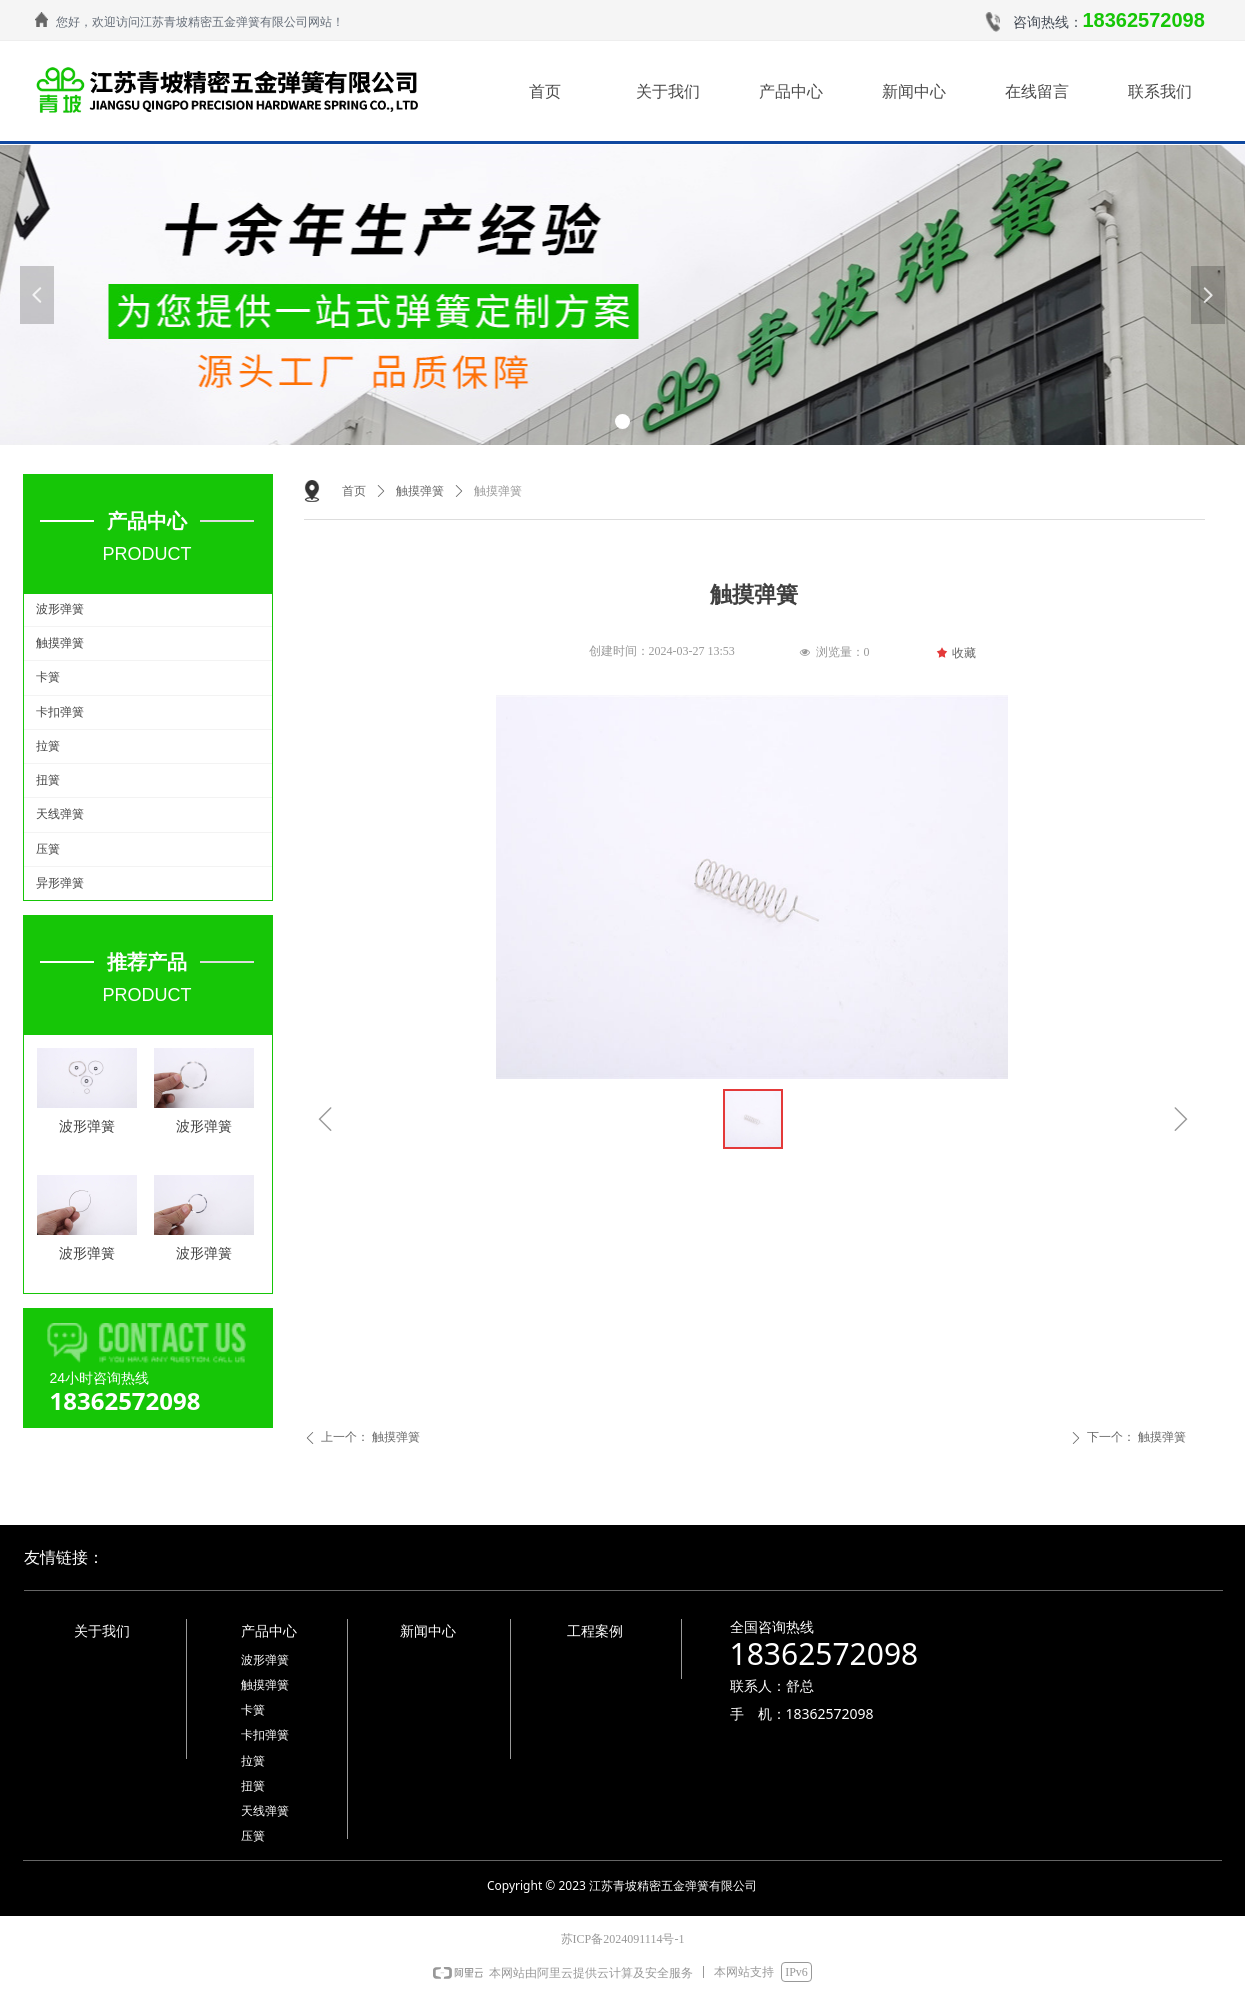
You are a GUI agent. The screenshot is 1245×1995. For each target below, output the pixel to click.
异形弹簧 (60, 883)
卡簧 (48, 677)
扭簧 (48, 780)
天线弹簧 (60, 814)
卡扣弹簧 (60, 712)
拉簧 (48, 746)
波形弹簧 (60, 609)
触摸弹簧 (60, 643)
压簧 (48, 849)
